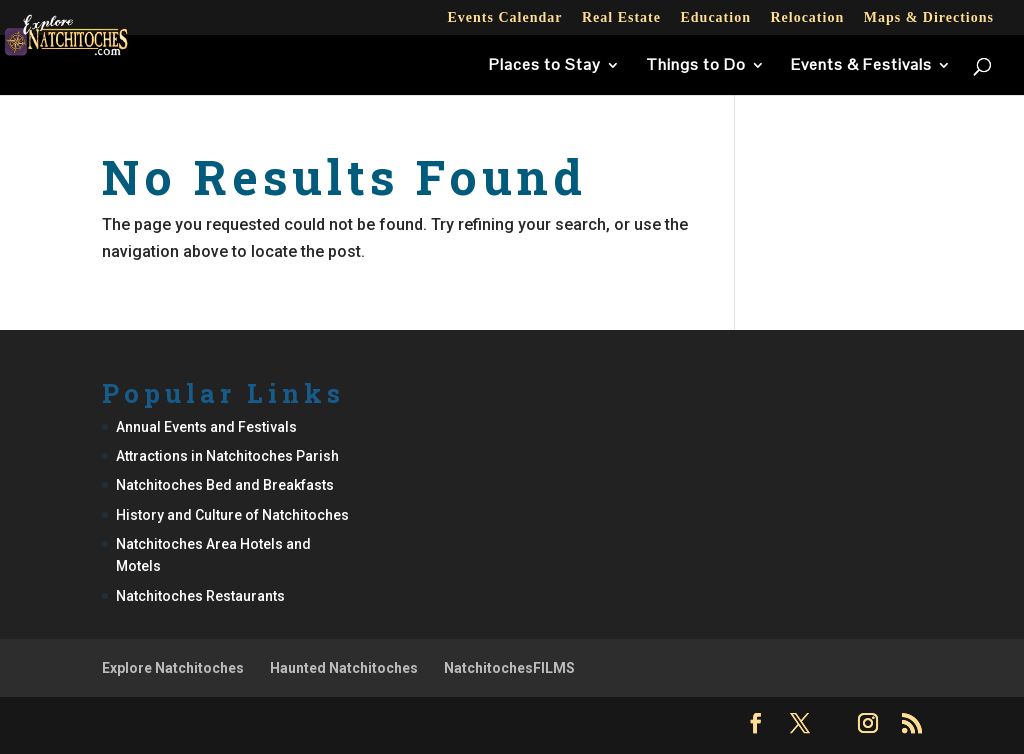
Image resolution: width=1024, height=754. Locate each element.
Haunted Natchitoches (344, 668)
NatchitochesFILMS (509, 668)
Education (715, 18)
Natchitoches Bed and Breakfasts (225, 485)
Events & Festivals (861, 66)
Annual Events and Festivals (206, 427)
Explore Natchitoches (173, 668)
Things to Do (696, 66)
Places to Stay (545, 66)
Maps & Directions (929, 18)
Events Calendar (504, 18)
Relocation (807, 18)
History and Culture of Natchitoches (232, 515)
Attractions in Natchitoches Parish (227, 456)
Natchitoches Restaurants (200, 596)
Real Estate (621, 18)
